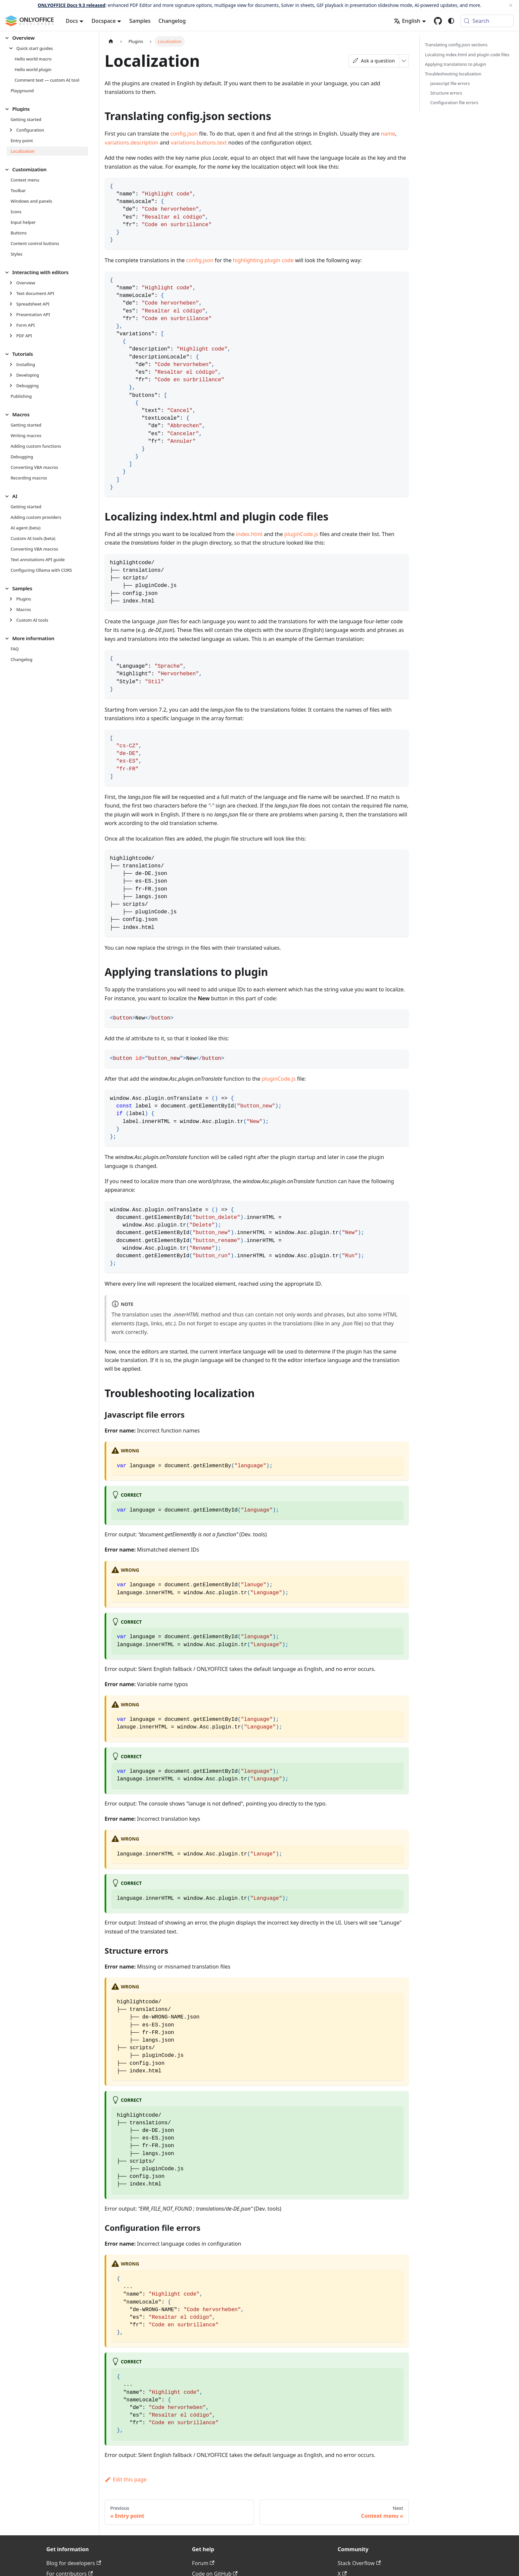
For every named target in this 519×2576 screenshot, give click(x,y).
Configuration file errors (454, 102)
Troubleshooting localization (453, 74)
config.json (184, 133)
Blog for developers (73, 2563)
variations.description (132, 142)
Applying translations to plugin (455, 64)
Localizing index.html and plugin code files (467, 55)
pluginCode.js (301, 534)
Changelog (172, 20)
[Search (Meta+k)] (487, 21)
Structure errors (446, 93)
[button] (48, 48)
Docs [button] (72, 20)
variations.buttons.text (199, 142)
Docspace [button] (103, 20)
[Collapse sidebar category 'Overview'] (8, 37)
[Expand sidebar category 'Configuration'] (12, 130)
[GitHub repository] (438, 21)
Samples (139, 20)
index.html (249, 534)
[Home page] (111, 41)
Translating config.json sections (456, 45)
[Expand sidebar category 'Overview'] (12, 282)
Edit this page (126, 2479)
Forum (203, 2563)
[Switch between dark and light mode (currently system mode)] (451, 21)
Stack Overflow (359, 2563)
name (388, 133)
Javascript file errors (450, 83)
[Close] (510, 5)
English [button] (407, 20)
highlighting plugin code (263, 260)
